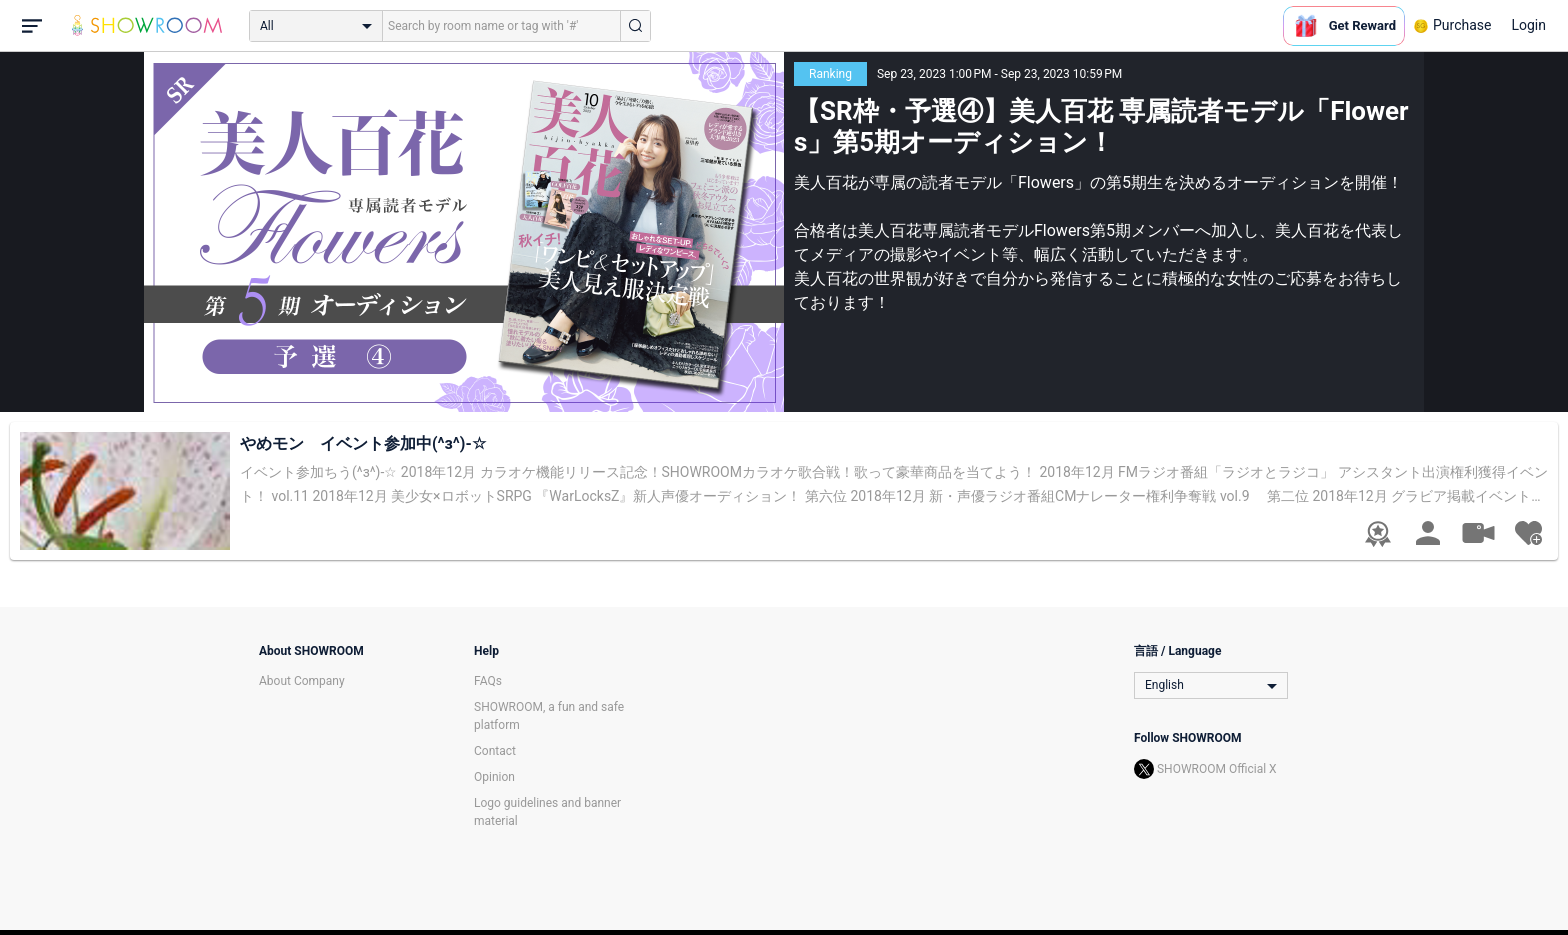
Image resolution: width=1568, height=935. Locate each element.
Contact (495, 751)
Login (1528, 25)
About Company (302, 681)
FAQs (488, 681)
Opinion (494, 777)
